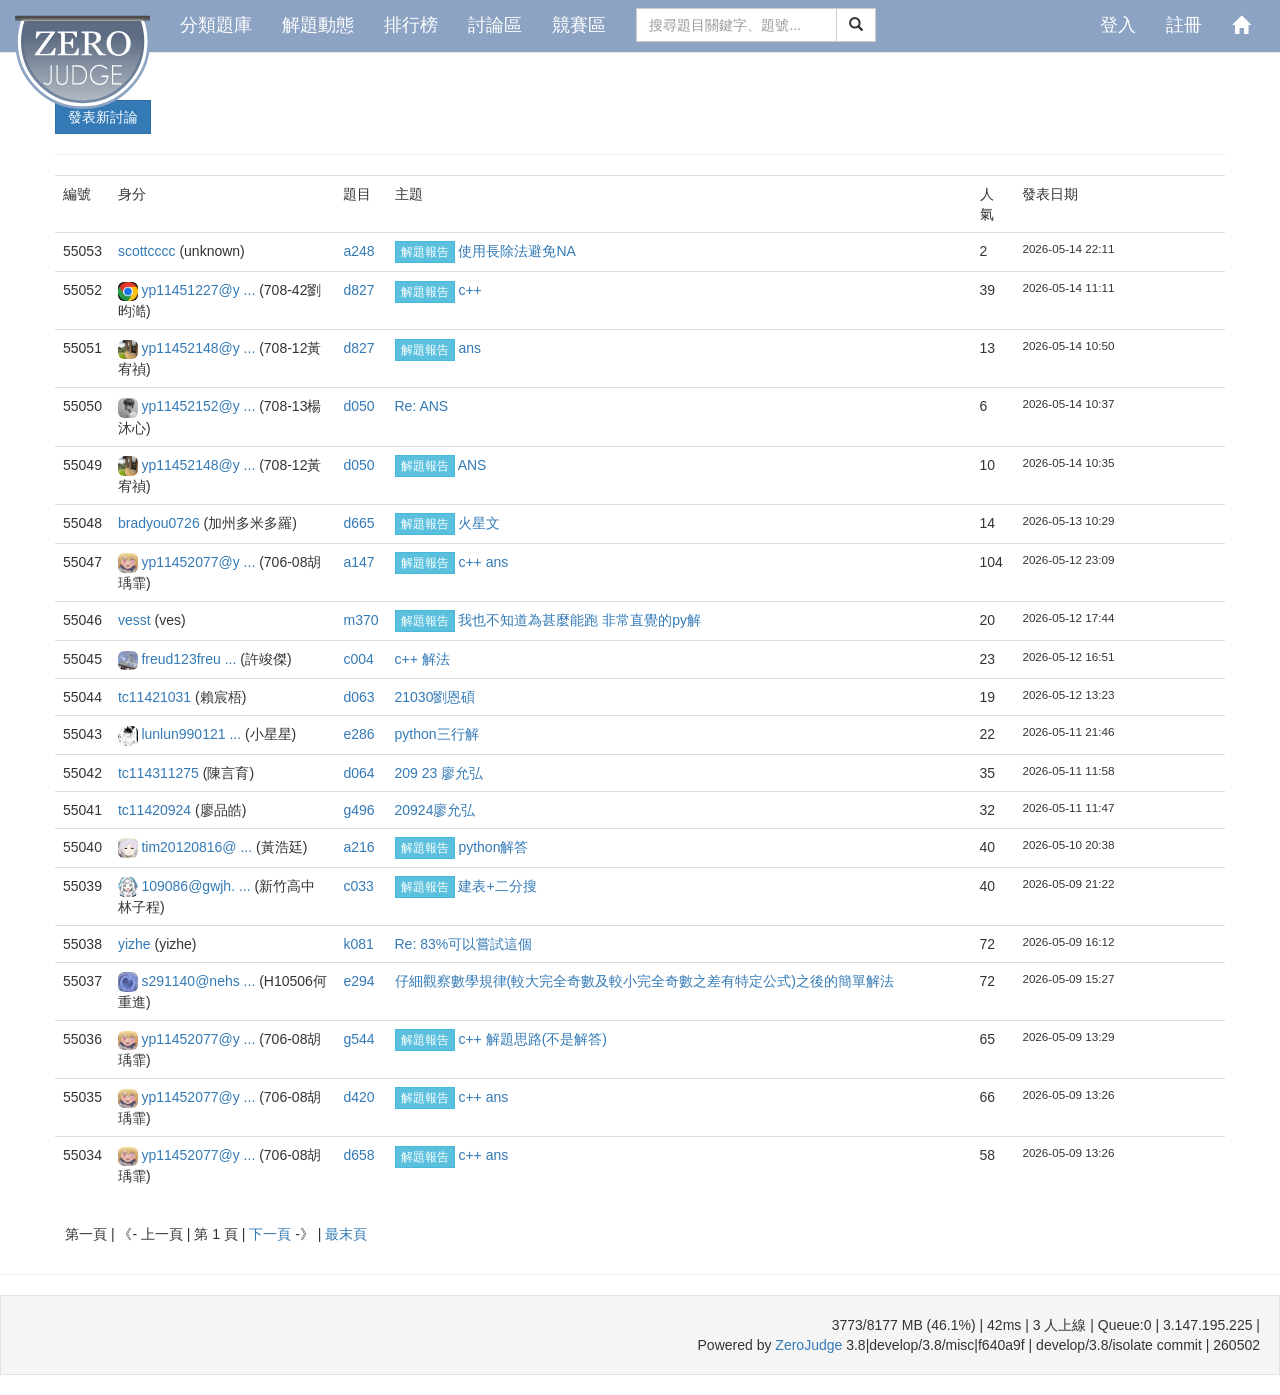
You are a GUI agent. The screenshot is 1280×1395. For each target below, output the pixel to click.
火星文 (479, 523)
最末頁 (346, 1234)
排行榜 (411, 25)
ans (469, 348)
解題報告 (425, 252)
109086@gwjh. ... (197, 886)
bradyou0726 (161, 523)
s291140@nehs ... (200, 981)
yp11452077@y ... (200, 562)
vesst (136, 620)
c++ (469, 290)
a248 (358, 251)
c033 (358, 886)
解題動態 (318, 25)
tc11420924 (156, 810)
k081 (358, 944)
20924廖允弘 (435, 810)
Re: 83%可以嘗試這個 (464, 944)
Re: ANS (422, 406)
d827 (358, 290)
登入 (1118, 25)
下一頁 (272, 1234)
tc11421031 (156, 697)
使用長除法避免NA (516, 251)
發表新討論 (103, 117)
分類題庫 (216, 25)
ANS (472, 465)
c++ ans (483, 562)
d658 (358, 1155)
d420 (358, 1097)
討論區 (495, 25)
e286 (358, 734)
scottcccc (148, 251)
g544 (358, 1039)
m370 (360, 620)
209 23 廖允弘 (439, 773)
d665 (358, 523)
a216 (358, 847)
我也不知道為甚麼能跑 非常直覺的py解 (579, 620)
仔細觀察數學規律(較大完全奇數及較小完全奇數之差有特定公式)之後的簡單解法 (644, 981)
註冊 (1184, 25)
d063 (358, 697)
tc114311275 (160, 773)
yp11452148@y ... (200, 348)
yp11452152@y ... (200, 406)
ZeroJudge (808, 1345)
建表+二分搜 (497, 886)
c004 (358, 659)
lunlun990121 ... (193, 734)
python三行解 (437, 734)
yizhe (136, 944)
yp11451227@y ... (200, 290)
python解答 (493, 847)
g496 (358, 810)
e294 (358, 981)
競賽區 (579, 25)
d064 (358, 773)
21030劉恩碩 (435, 697)
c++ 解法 (422, 659)
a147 (358, 562)
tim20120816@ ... (198, 847)
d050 (358, 406)
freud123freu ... (190, 659)
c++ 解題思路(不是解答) (532, 1039)
